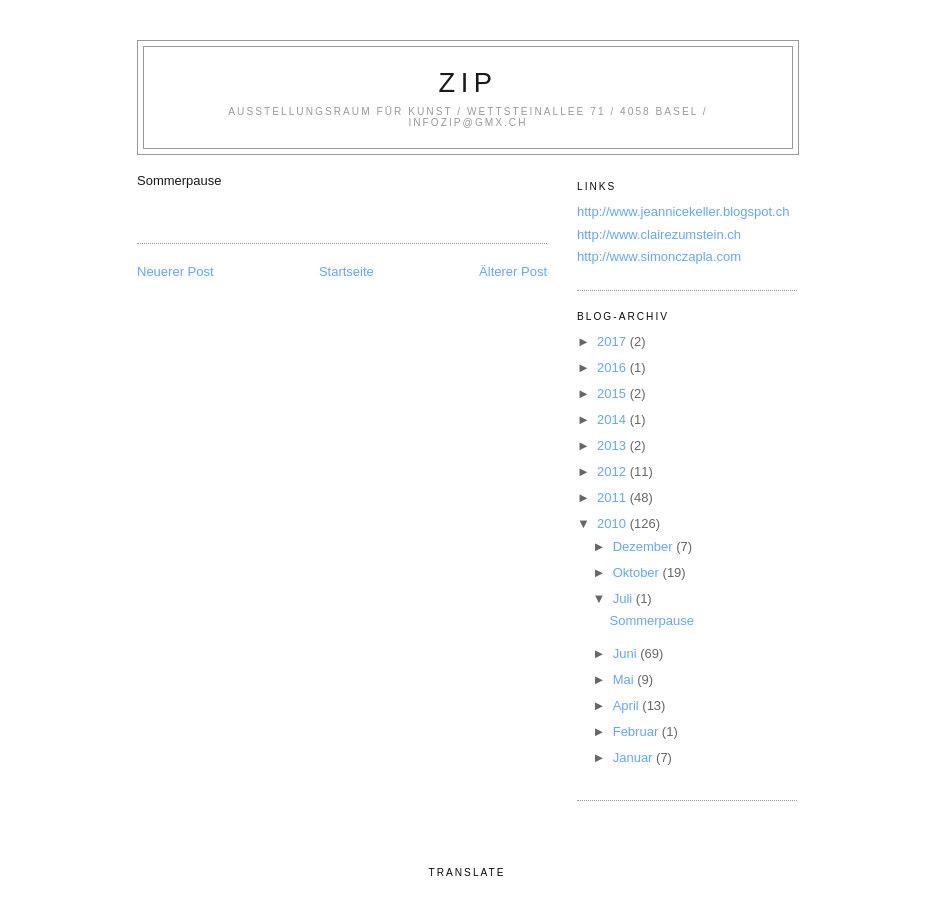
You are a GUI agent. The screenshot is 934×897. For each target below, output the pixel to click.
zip (468, 82)
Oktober (638, 572)
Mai (625, 679)
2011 (613, 497)
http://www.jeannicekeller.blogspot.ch (683, 211)
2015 (613, 393)
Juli (624, 598)
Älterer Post (513, 271)
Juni (626, 653)
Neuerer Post (175, 271)
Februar (637, 731)
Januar (634, 757)
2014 (613, 419)
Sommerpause (651, 620)
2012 (613, 471)
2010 (613, 523)
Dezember (645, 546)
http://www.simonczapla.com (659, 256)
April (628, 705)
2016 (613, 367)
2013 (613, 445)
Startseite (346, 271)
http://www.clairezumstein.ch (659, 234)
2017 (613, 341)
